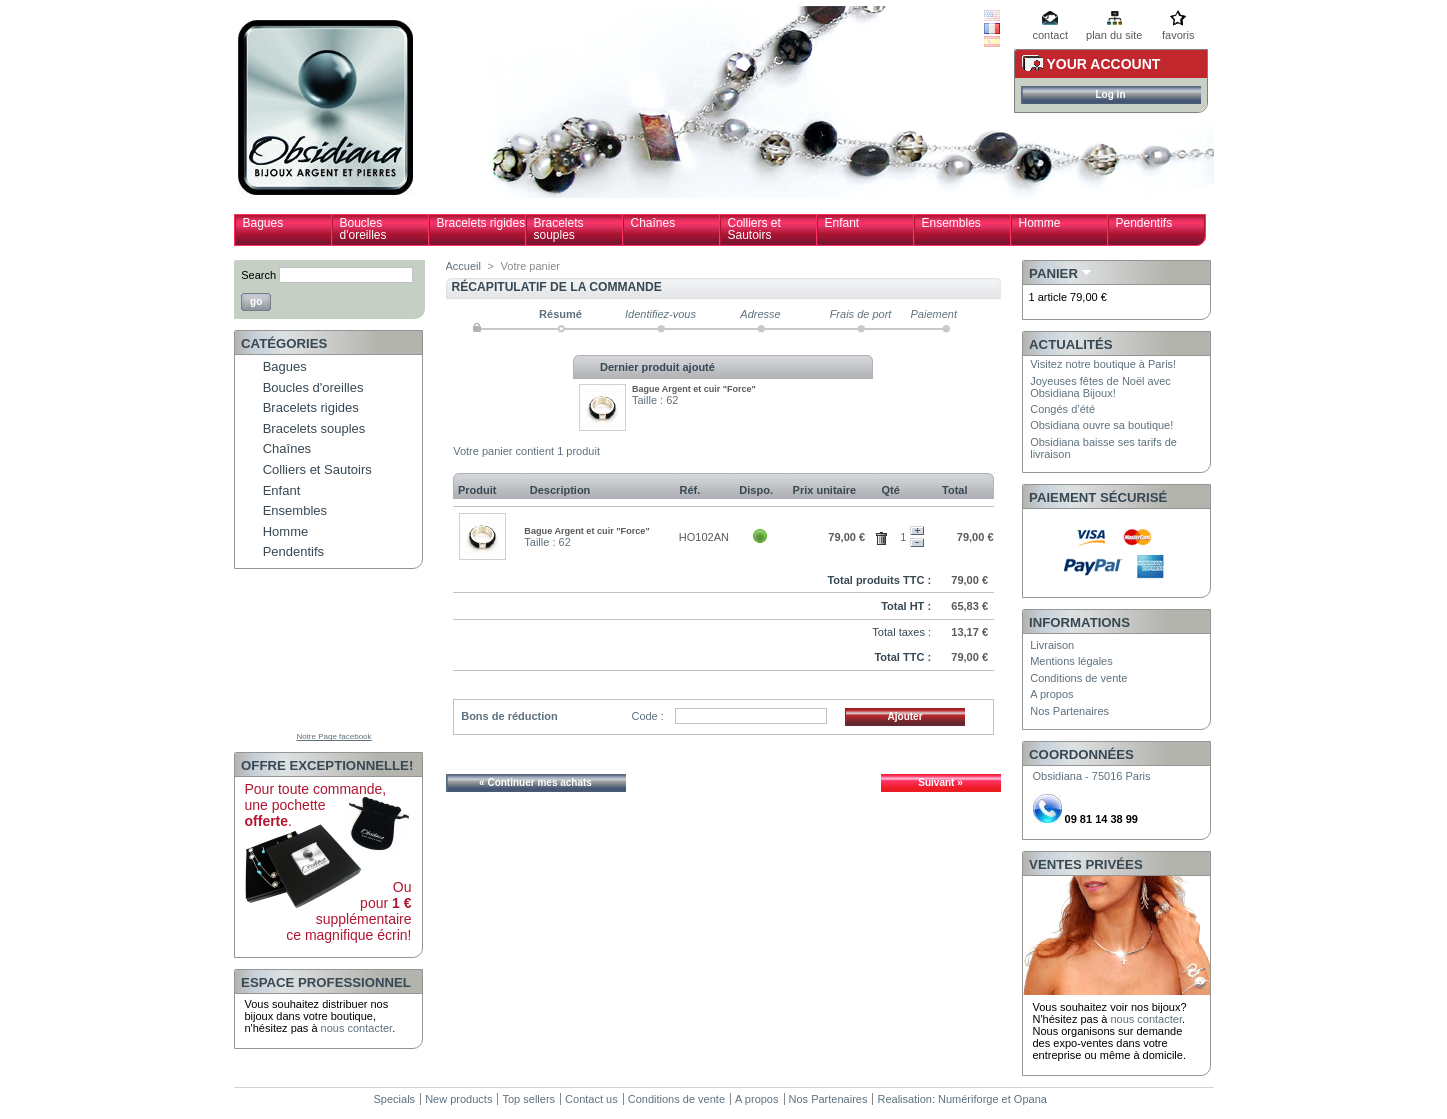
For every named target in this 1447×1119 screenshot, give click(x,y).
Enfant (842, 223)
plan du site (1114, 35)
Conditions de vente (1078, 678)
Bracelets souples (559, 229)
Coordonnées (1081, 754)
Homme (1040, 223)
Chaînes (653, 223)
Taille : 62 (655, 400)
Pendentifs (1144, 223)
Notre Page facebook (333, 736)
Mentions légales (1071, 661)
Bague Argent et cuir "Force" (694, 389)
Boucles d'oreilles (363, 229)
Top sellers (528, 1099)
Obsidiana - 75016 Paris (1092, 776)
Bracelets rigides (481, 223)
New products (458, 1099)
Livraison (1052, 645)
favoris (1178, 35)
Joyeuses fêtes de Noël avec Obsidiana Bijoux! (1100, 387)
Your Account (1104, 64)
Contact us (591, 1099)
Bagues (263, 223)
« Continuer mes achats (535, 782)
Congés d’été (1062, 409)
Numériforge (968, 1099)
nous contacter (357, 1028)
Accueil (463, 266)
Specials (395, 1099)
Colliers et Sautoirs (754, 229)
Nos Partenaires (1069, 711)
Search (258, 275)
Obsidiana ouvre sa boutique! (1101, 425)
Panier (1053, 273)
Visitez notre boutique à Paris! (1103, 364)
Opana (1030, 1099)
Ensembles (951, 223)
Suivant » (940, 782)
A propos (1051, 694)
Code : (647, 716)
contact (1049, 35)
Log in (1111, 94)
